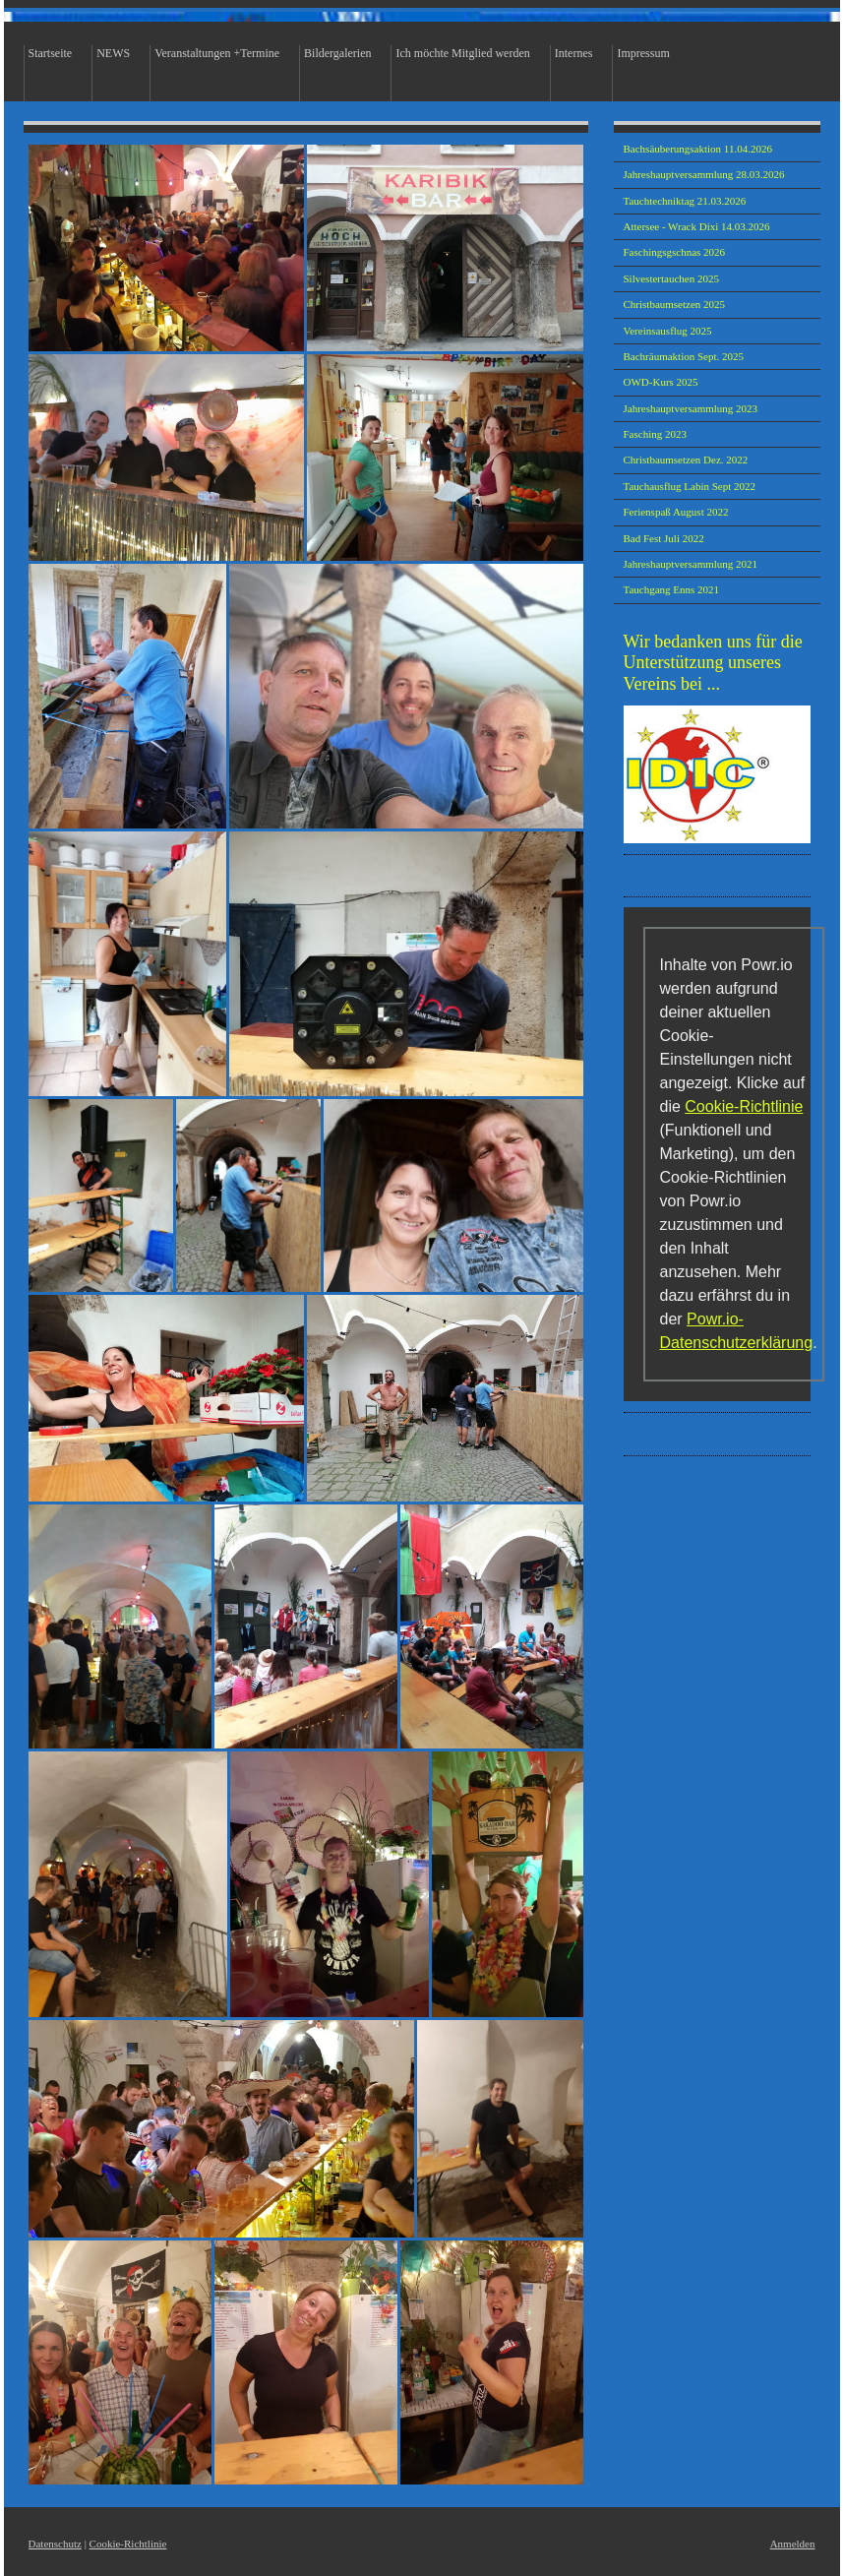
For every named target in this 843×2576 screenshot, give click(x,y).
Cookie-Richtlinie (744, 1106)
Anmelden (792, 2543)
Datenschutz (55, 2543)
